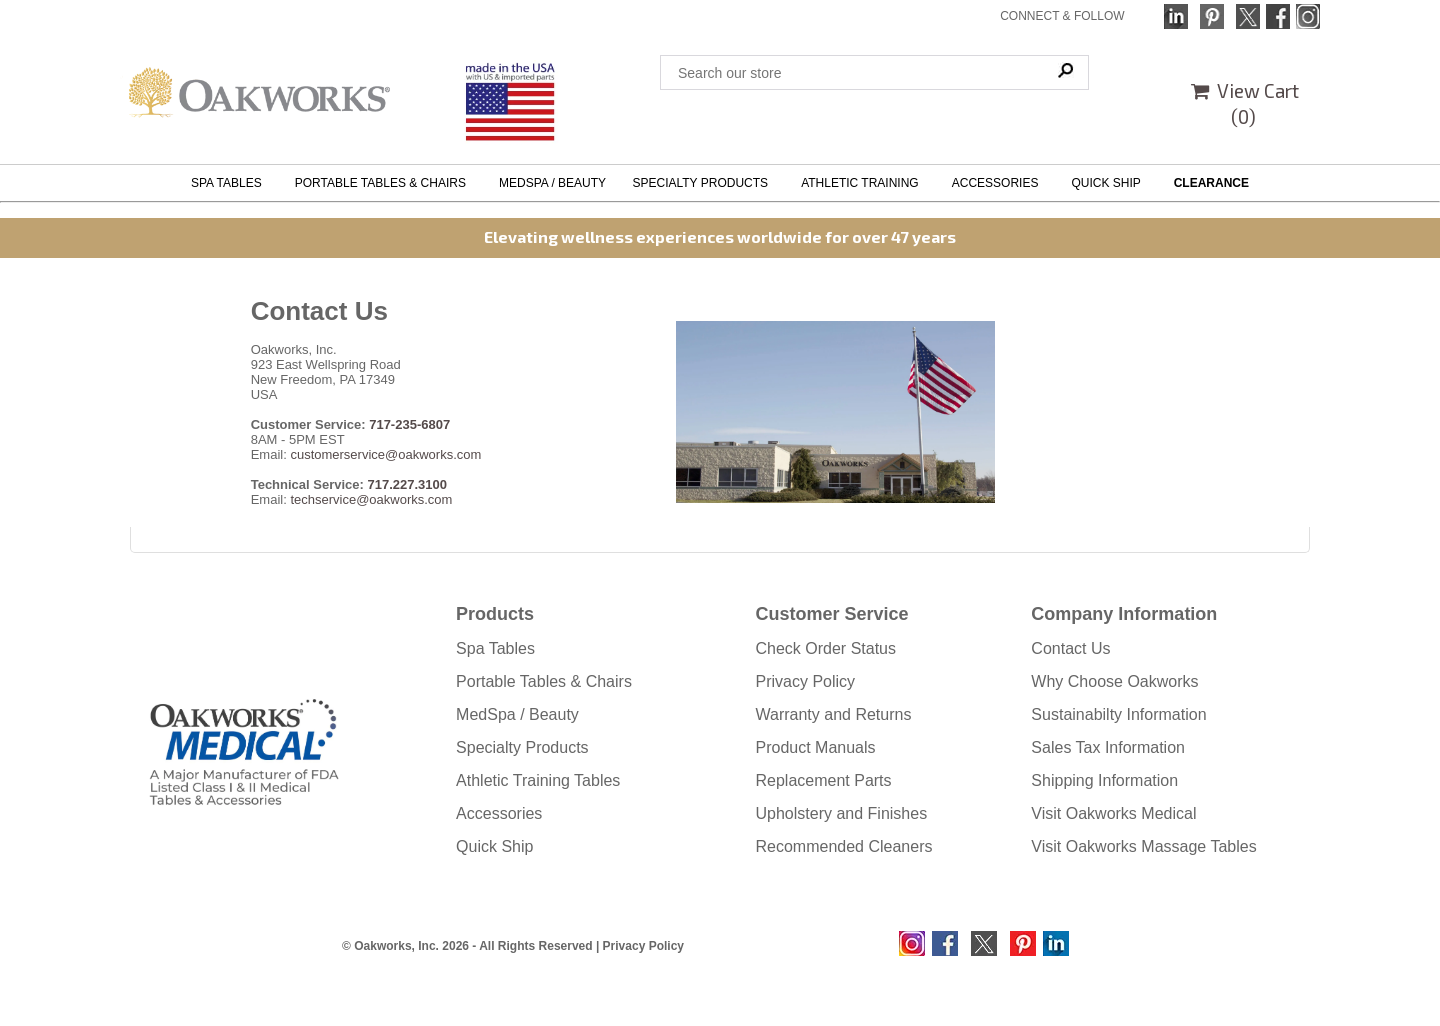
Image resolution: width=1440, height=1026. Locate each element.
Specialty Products (522, 747)
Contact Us (1070, 648)
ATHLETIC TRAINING (863, 183)
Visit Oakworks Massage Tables (1143, 846)
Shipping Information (1104, 780)
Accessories (499, 813)
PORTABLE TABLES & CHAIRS (384, 183)
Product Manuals (816, 747)
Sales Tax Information (1108, 747)
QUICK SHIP (1109, 183)
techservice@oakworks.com (371, 499)
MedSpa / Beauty (517, 714)
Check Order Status (826, 648)
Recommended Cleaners (844, 846)
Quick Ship (494, 846)
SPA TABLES (229, 183)
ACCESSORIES (998, 183)
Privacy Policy (806, 681)
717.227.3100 (408, 484)
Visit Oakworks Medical (1113, 813)
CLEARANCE (1211, 183)
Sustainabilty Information (1118, 714)
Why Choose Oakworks (1114, 681)
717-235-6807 (409, 424)
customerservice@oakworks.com (385, 454)
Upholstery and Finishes (842, 813)
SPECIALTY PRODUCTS (703, 183)
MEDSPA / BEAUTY (552, 183)
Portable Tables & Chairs (544, 681)
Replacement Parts (824, 780)
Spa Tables (495, 648)
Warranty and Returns (834, 714)
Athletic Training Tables (538, 780)
